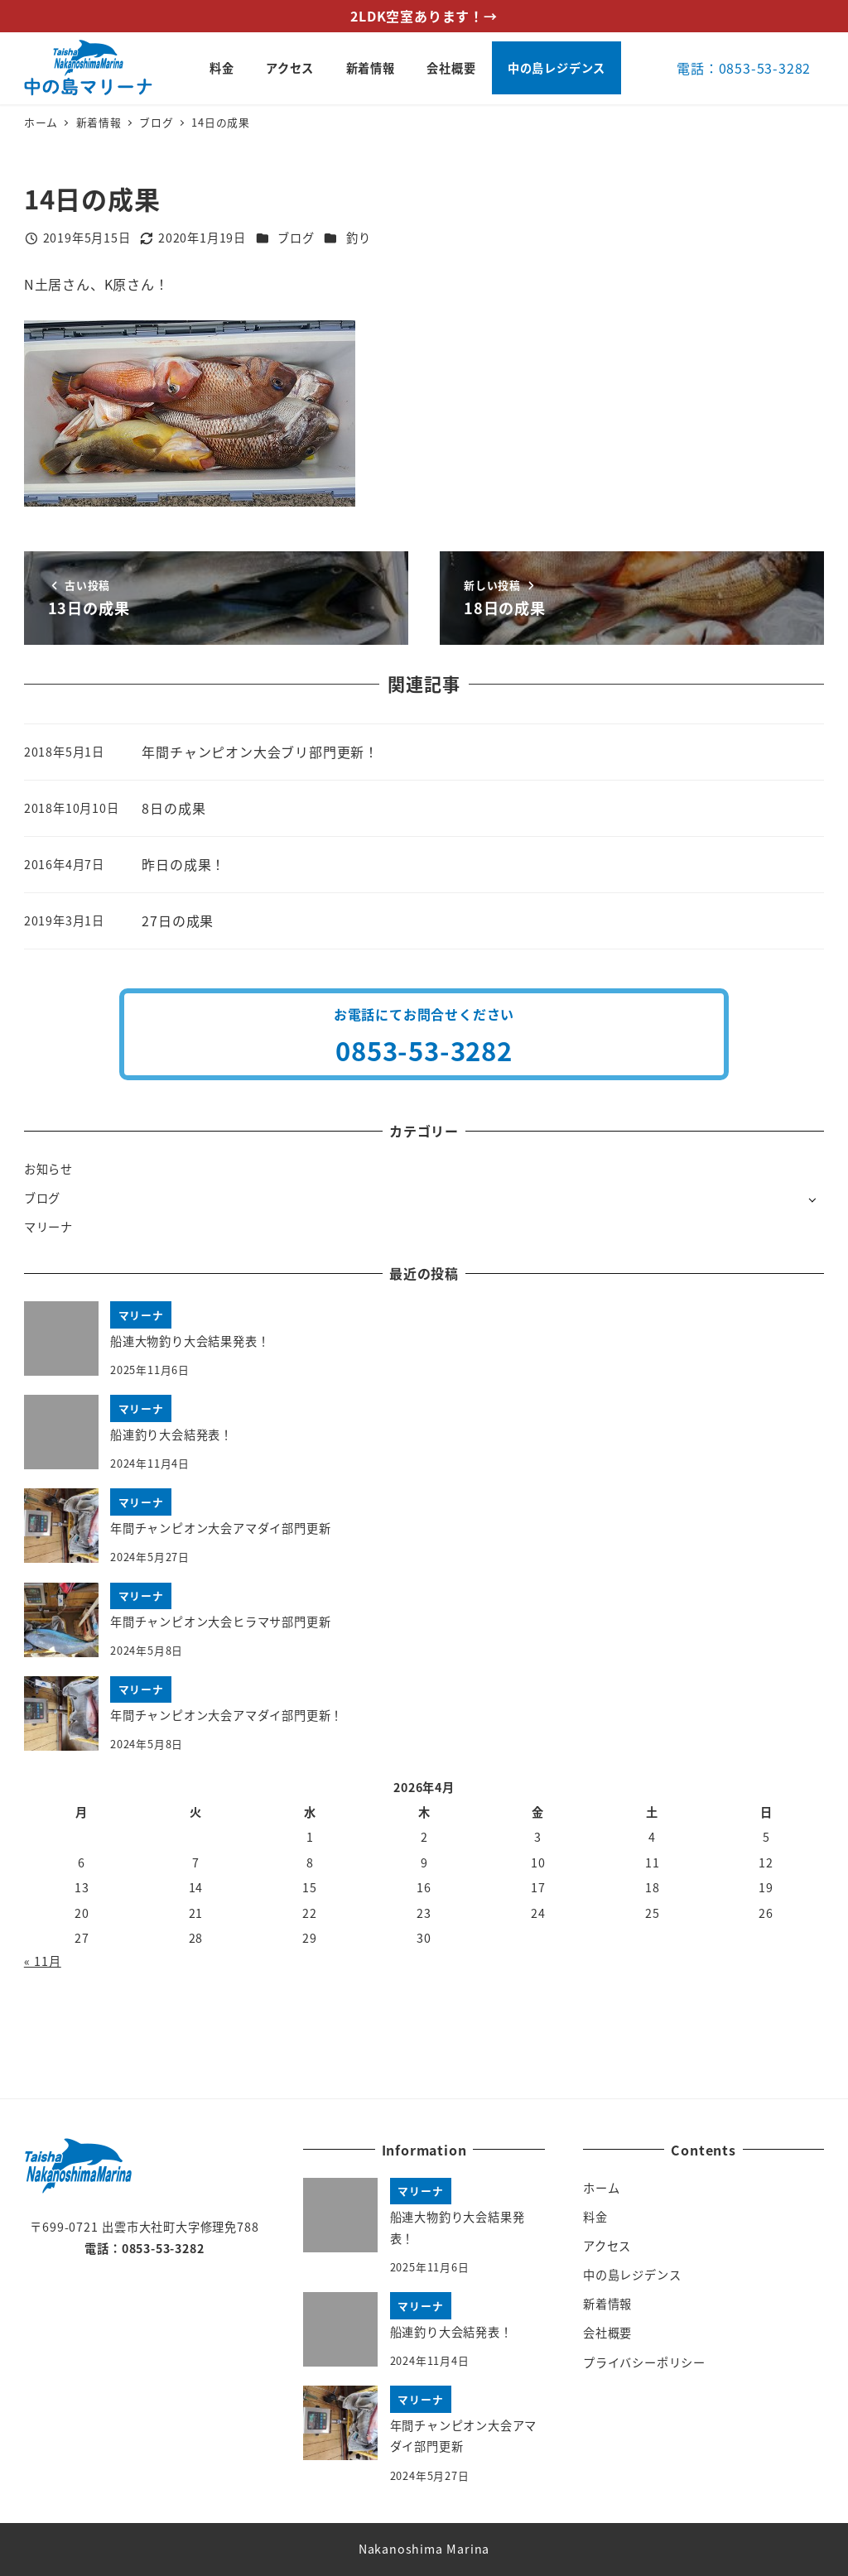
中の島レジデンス (632, 2274)
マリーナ (48, 1226)
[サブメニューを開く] (812, 1199)
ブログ (295, 237)
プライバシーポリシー (644, 2362)
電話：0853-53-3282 (744, 68)
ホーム (601, 2188)
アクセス (607, 2245)
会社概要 (607, 2332)
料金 (595, 2216)
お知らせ (48, 1169)
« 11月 (42, 1961)
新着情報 (607, 2303)
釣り (358, 237)
